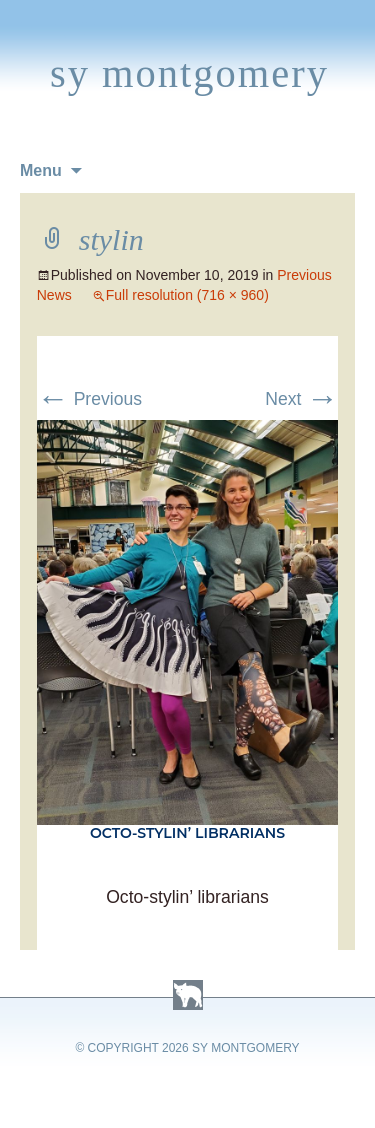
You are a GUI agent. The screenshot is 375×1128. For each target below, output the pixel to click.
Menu (41, 170)
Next (301, 399)
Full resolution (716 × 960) (187, 295)
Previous (89, 399)
